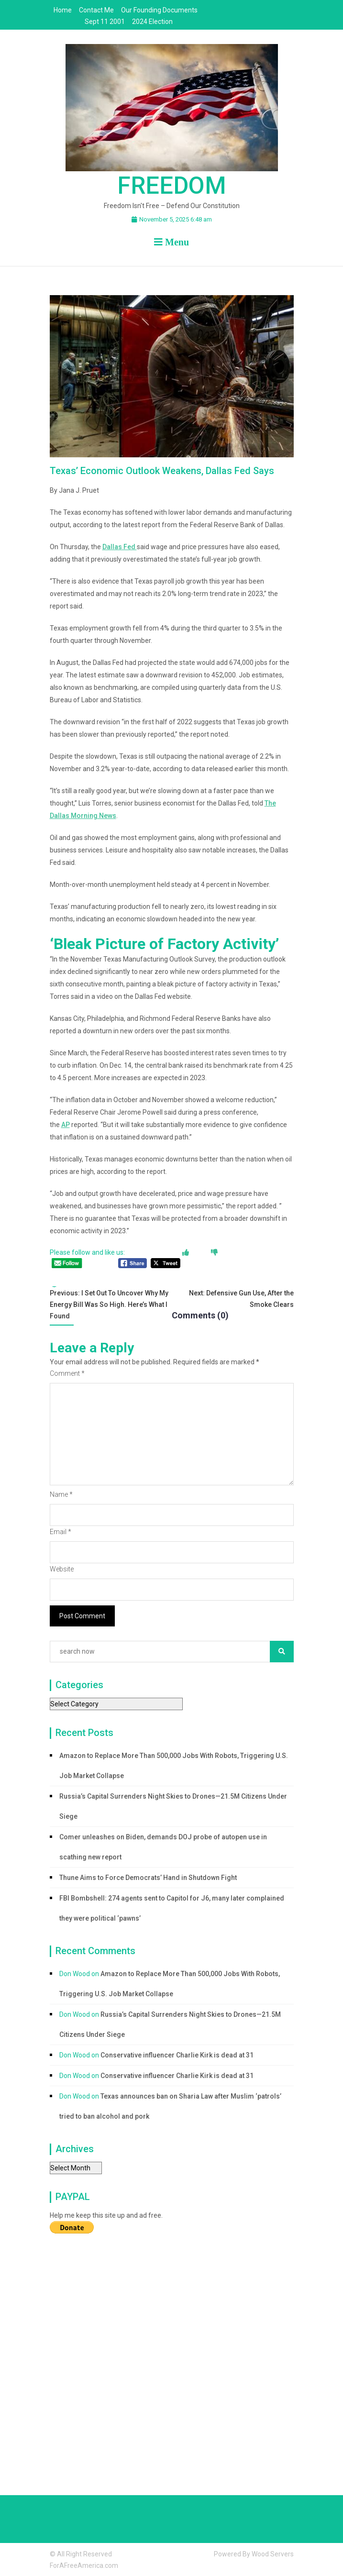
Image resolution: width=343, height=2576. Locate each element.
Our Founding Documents (159, 10)
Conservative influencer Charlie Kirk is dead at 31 (177, 2055)
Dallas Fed (119, 547)
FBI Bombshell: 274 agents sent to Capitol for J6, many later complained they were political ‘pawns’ (171, 1908)
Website (62, 1569)
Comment (67, 1373)
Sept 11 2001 (105, 21)
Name (61, 1494)
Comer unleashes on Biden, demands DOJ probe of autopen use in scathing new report (163, 1847)
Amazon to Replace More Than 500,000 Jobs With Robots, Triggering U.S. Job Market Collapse (173, 1766)
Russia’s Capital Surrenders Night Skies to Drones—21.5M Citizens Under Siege (173, 1806)
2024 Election (152, 21)
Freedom (171, 185)
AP (65, 1124)
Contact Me (96, 10)
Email (60, 1532)
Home (63, 10)
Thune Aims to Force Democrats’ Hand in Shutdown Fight (148, 1877)
